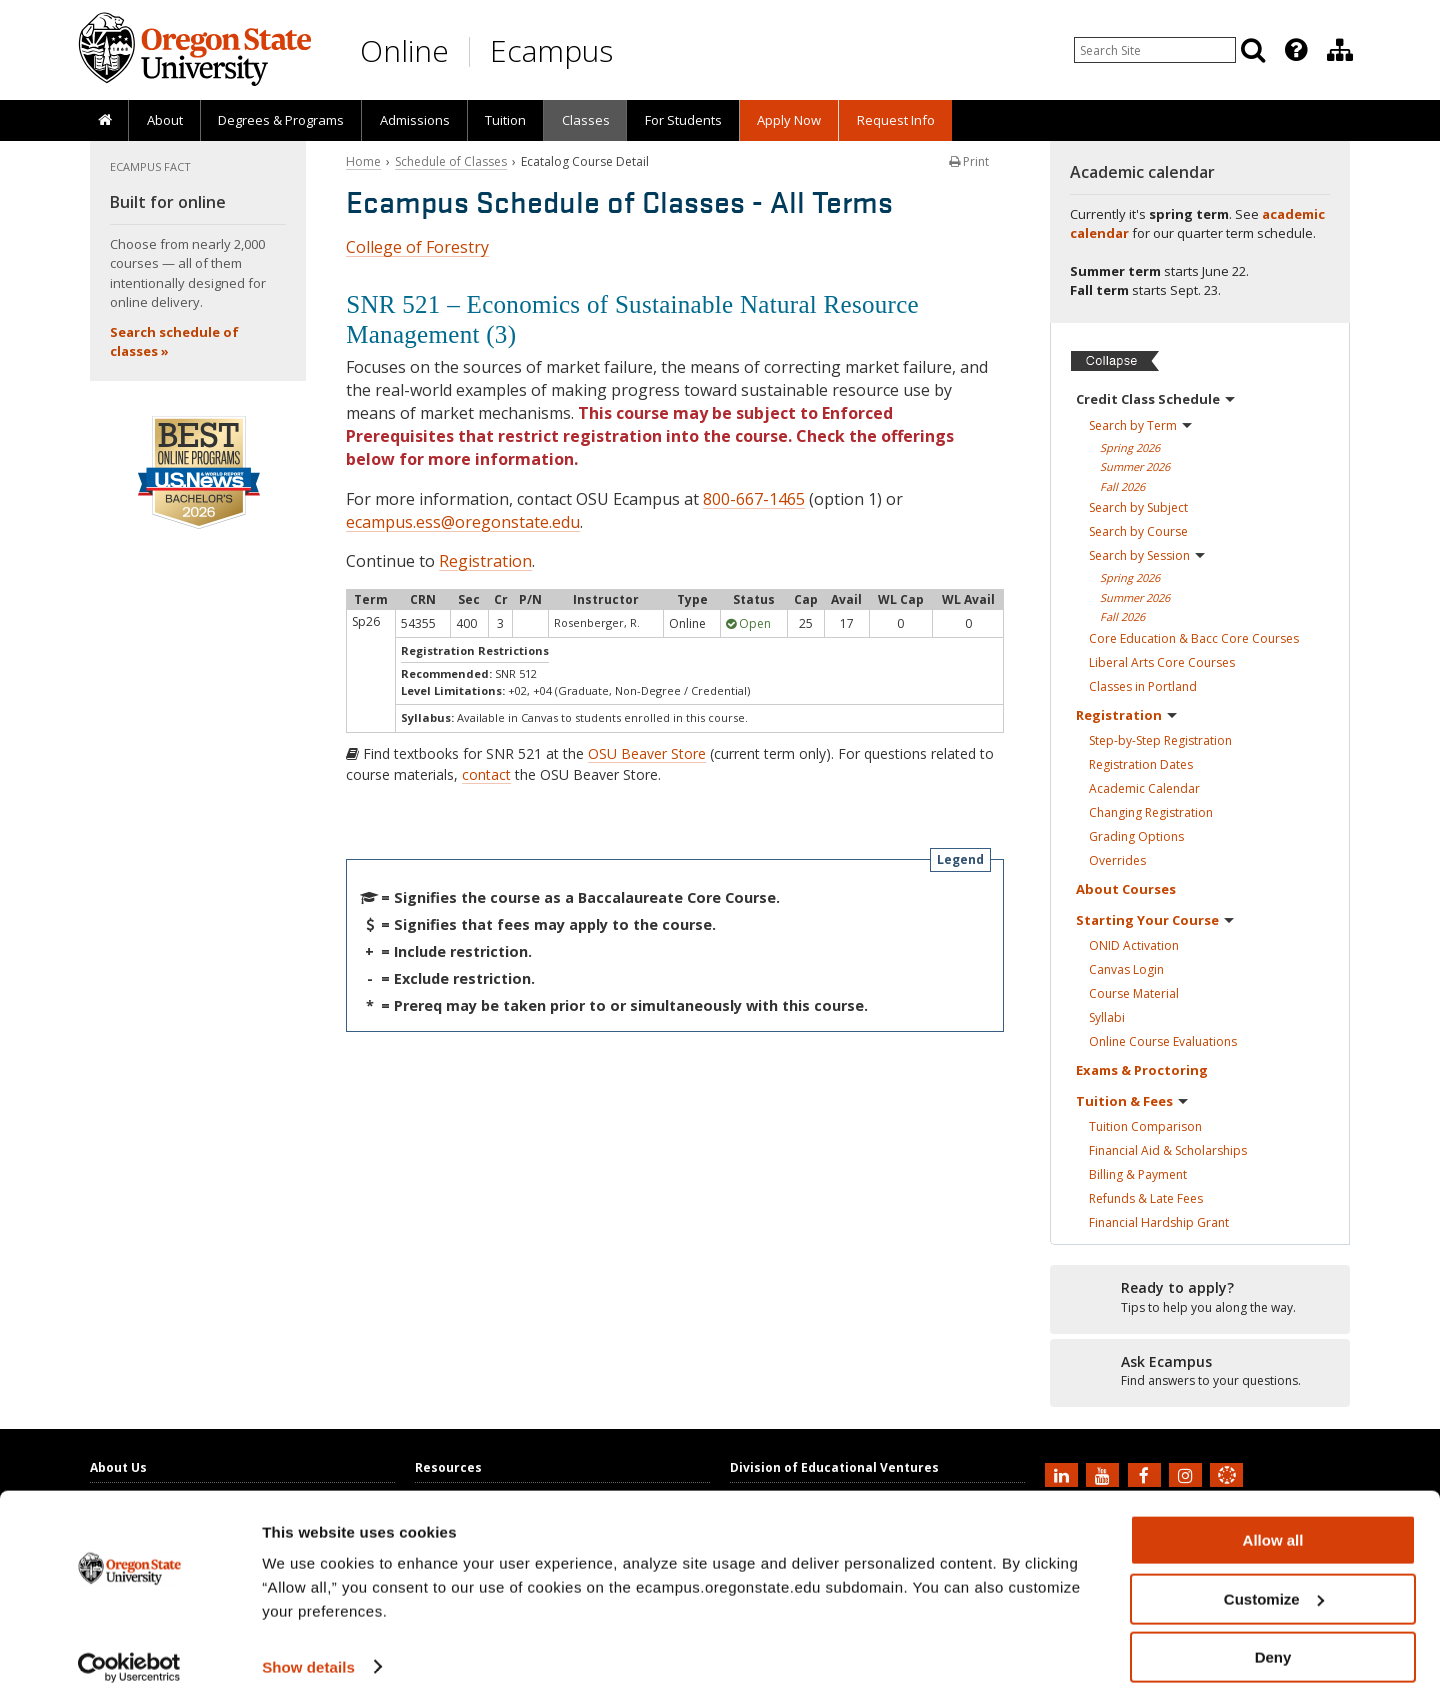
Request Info (896, 120)
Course (1134, 993)
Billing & (1138, 1174)
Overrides (1117, 860)
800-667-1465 (754, 499)
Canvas (1126, 969)
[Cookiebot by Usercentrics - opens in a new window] (129, 1650)
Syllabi (1107, 1017)
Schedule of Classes (451, 161)
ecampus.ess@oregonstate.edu (463, 522)
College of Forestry (417, 247)
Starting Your (1155, 920)
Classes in (1143, 686)
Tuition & (1132, 1101)
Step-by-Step (1160, 740)
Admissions (415, 120)
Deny (1273, 1639)
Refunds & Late (1146, 1198)
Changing (1151, 812)
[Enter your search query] (1155, 50)
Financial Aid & (1168, 1150)
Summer (1135, 466)
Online (404, 50)
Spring (1130, 447)
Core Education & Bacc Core (1194, 638)
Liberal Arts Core (1162, 662)
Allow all (1273, 1522)
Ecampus (551, 50)
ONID (1134, 945)
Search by (1140, 425)
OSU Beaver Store (647, 753)
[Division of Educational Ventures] (1340, 50)
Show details (308, 1648)
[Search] (1253, 50)
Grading (1136, 836)
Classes (586, 120)
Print (969, 161)
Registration (485, 561)
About (165, 120)
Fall (1122, 486)
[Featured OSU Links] (1296, 50)
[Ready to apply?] (1200, 1298)
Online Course (1163, 1041)
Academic (1144, 788)
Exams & (1142, 1070)
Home (363, 161)
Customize (1274, 1581)
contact (486, 774)
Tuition (505, 120)
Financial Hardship (1159, 1222)
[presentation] (1294, 50)
